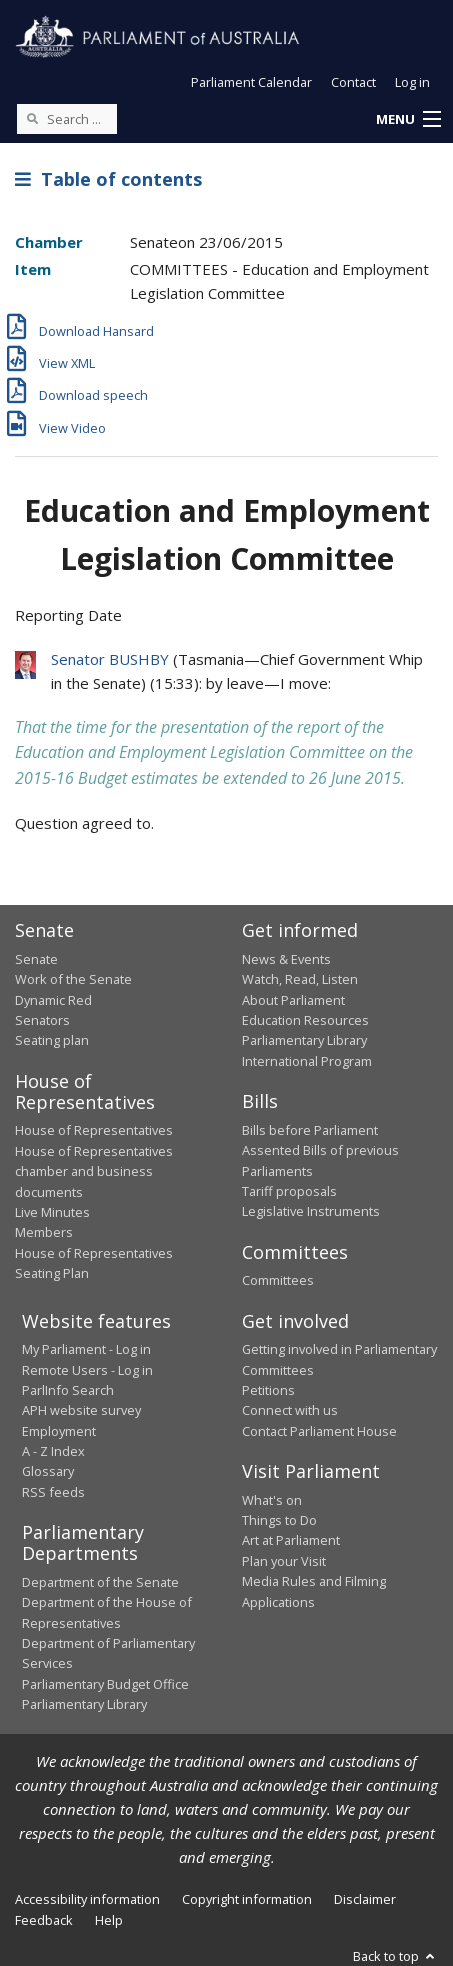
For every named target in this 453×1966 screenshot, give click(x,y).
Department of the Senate (100, 1582)
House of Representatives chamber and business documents (94, 1171)
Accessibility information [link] (87, 1899)
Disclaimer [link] (365, 1899)
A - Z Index (53, 1451)
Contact (353, 82)
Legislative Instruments (311, 1211)
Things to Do (279, 1520)
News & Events (286, 959)
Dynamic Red (53, 1000)
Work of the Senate (73, 979)
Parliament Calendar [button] (251, 82)
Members (44, 1232)
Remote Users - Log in (87, 1370)
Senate (36, 959)
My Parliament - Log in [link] (86, 1349)
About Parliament (293, 1000)
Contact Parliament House (319, 1431)
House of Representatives (94, 1130)
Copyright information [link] (247, 1899)
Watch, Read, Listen (300, 979)
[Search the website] (67, 119)
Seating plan (52, 1040)
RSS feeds (53, 1492)
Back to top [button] (395, 1956)
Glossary (48, 1471)
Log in (412, 82)
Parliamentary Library (304, 1040)
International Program (307, 1061)
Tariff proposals (289, 1191)
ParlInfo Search (68, 1390)
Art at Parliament (291, 1540)
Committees (278, 1280)
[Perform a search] (32, 118)
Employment (59, 1431)
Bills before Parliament (310, 1130)
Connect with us (290, 1410)
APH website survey (81, 1410)
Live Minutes (52, 1212)
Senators (42, 1020)
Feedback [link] (44, 1920)
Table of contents (108, 179)
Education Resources (305, 1020)
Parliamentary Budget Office (105, 1684)
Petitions (268, 1390)
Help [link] (109, 1920)
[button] (408, 120)
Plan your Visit (284, 1561)
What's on (272, 1500)
